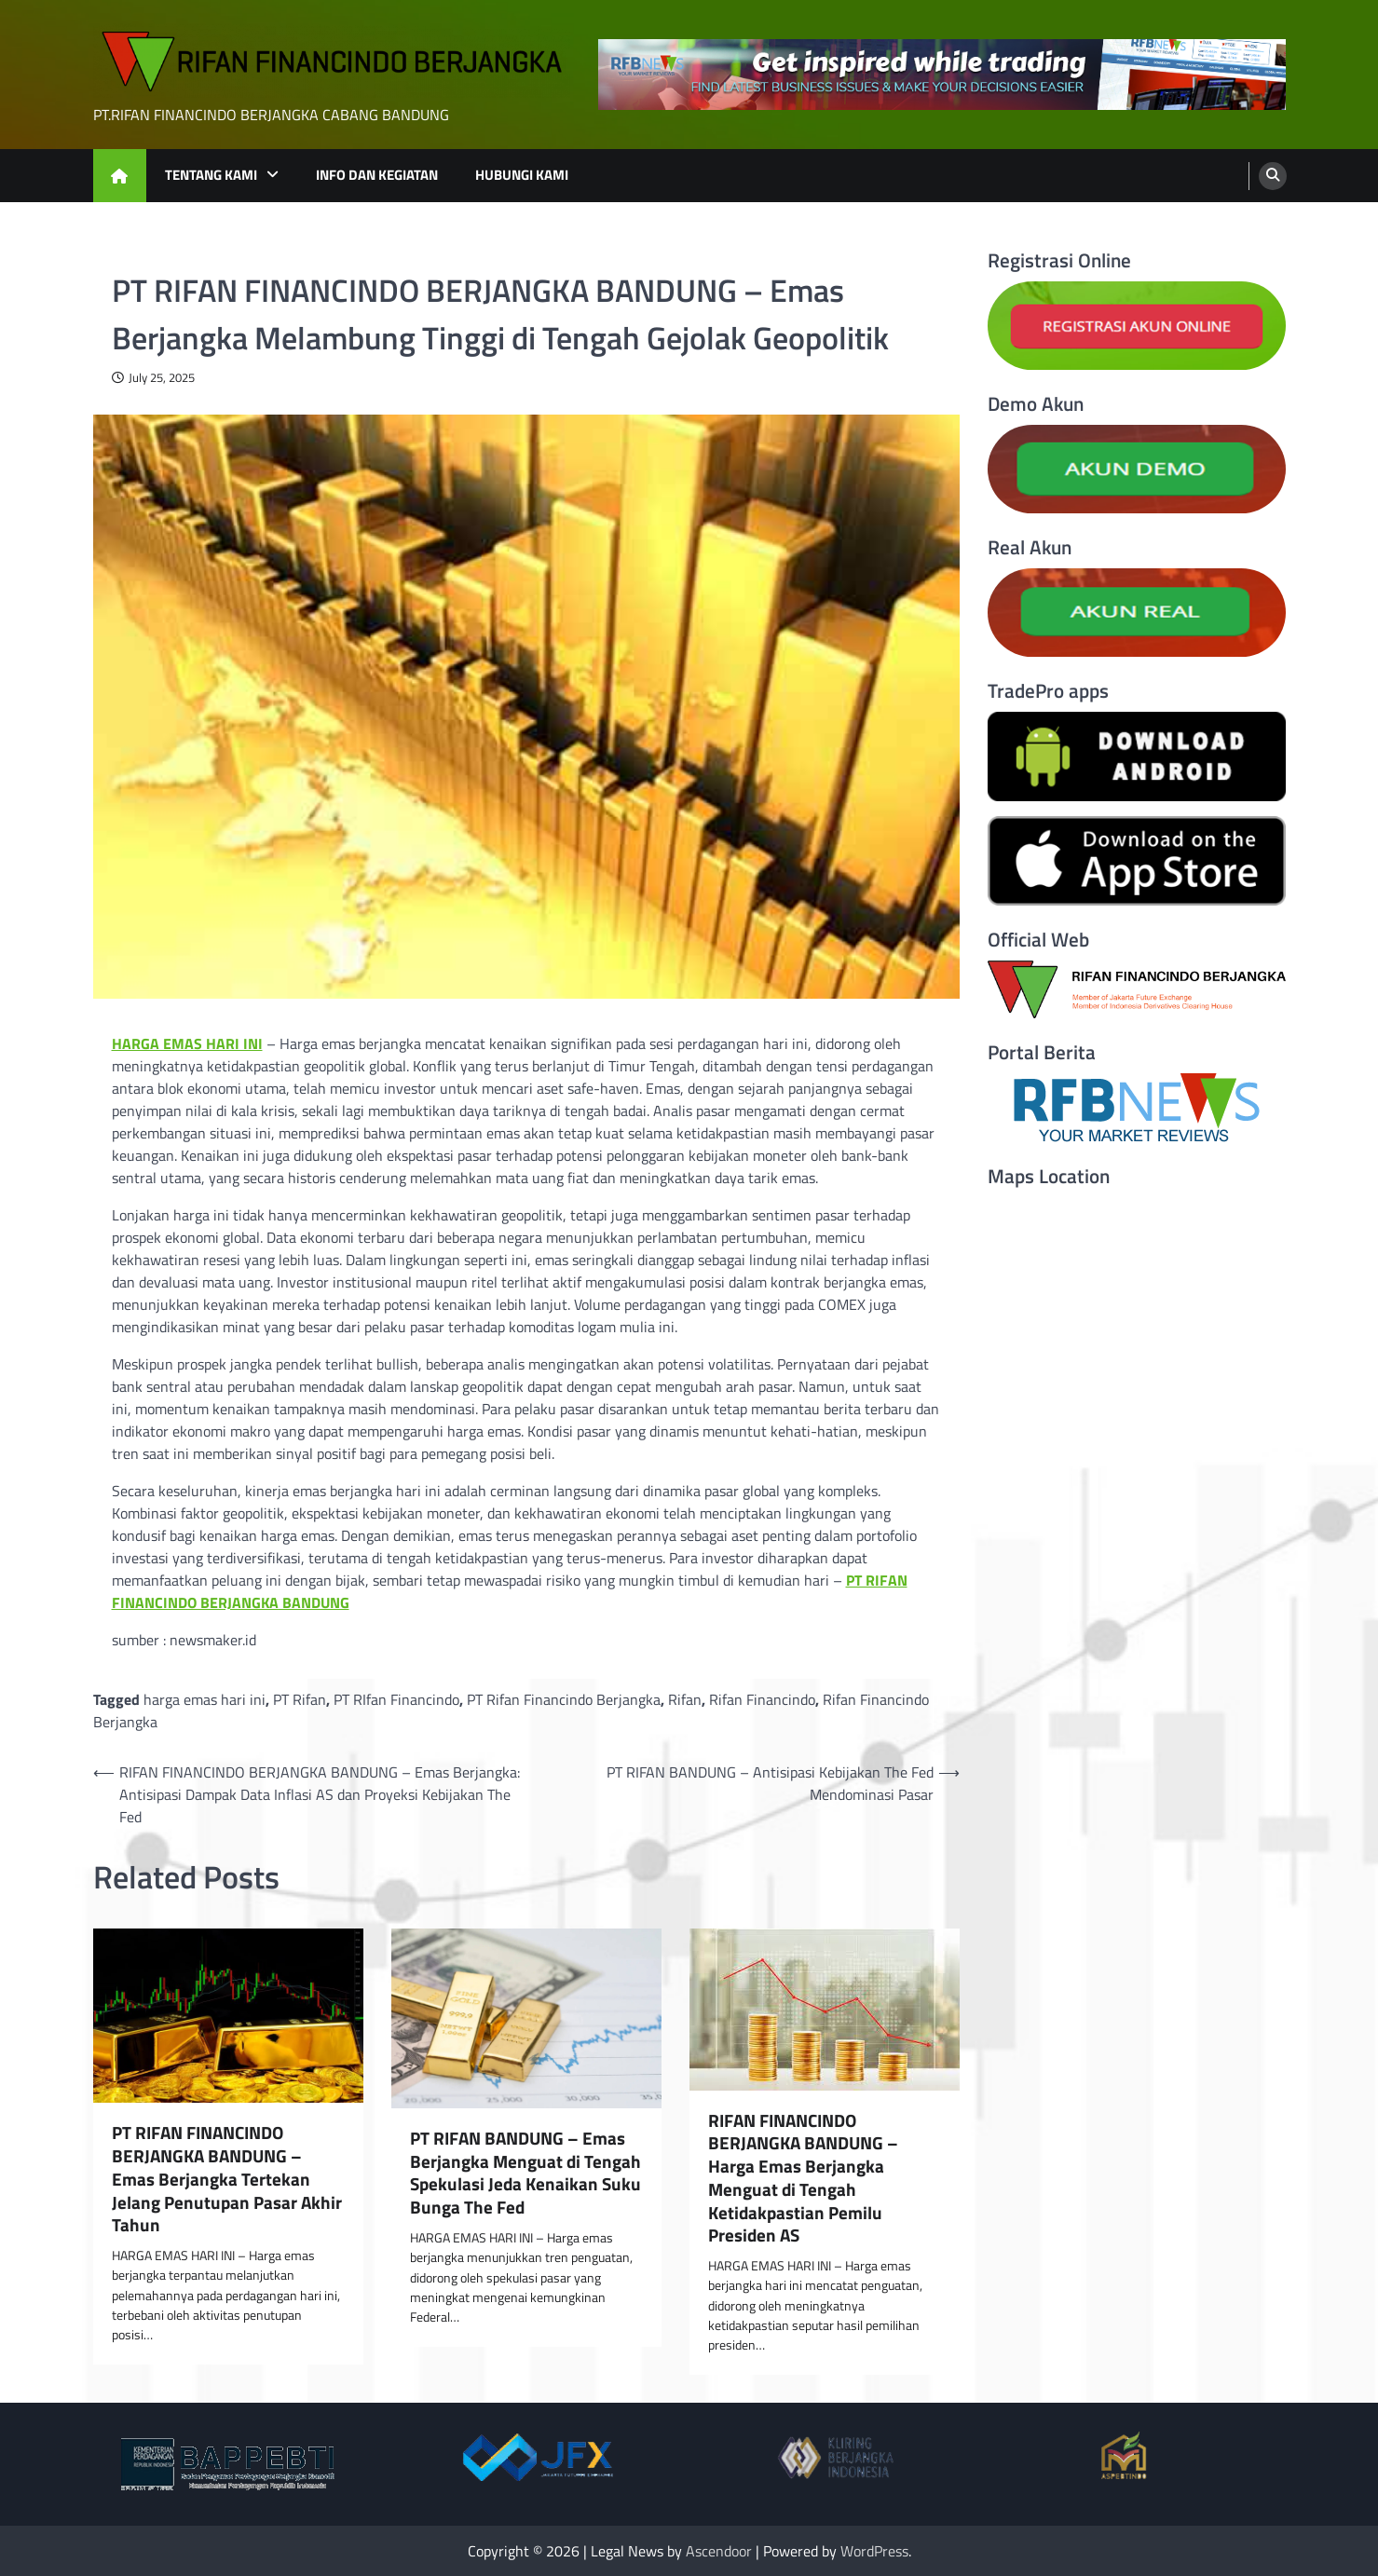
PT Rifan (299, 1699)
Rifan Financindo (762, 1699)
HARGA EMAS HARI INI (187, 1043)
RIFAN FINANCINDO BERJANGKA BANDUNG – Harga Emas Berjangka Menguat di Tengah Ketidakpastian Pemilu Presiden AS (803, 2178)
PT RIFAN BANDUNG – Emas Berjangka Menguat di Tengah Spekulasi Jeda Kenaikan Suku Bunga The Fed (525, 2173)
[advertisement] (942, 75)
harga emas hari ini (204, 1699)
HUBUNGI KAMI (521, 174)
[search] (1273, 176)
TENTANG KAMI (211, 174)
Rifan (685, 1699)
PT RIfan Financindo (396, 1699)
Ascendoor (719, 2551)
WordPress (874, 2551)
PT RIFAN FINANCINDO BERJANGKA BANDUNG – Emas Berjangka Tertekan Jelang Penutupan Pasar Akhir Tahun (227, 2179)
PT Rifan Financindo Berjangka (564, 1699)
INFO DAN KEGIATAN (377, 174)
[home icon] (119, 175)
